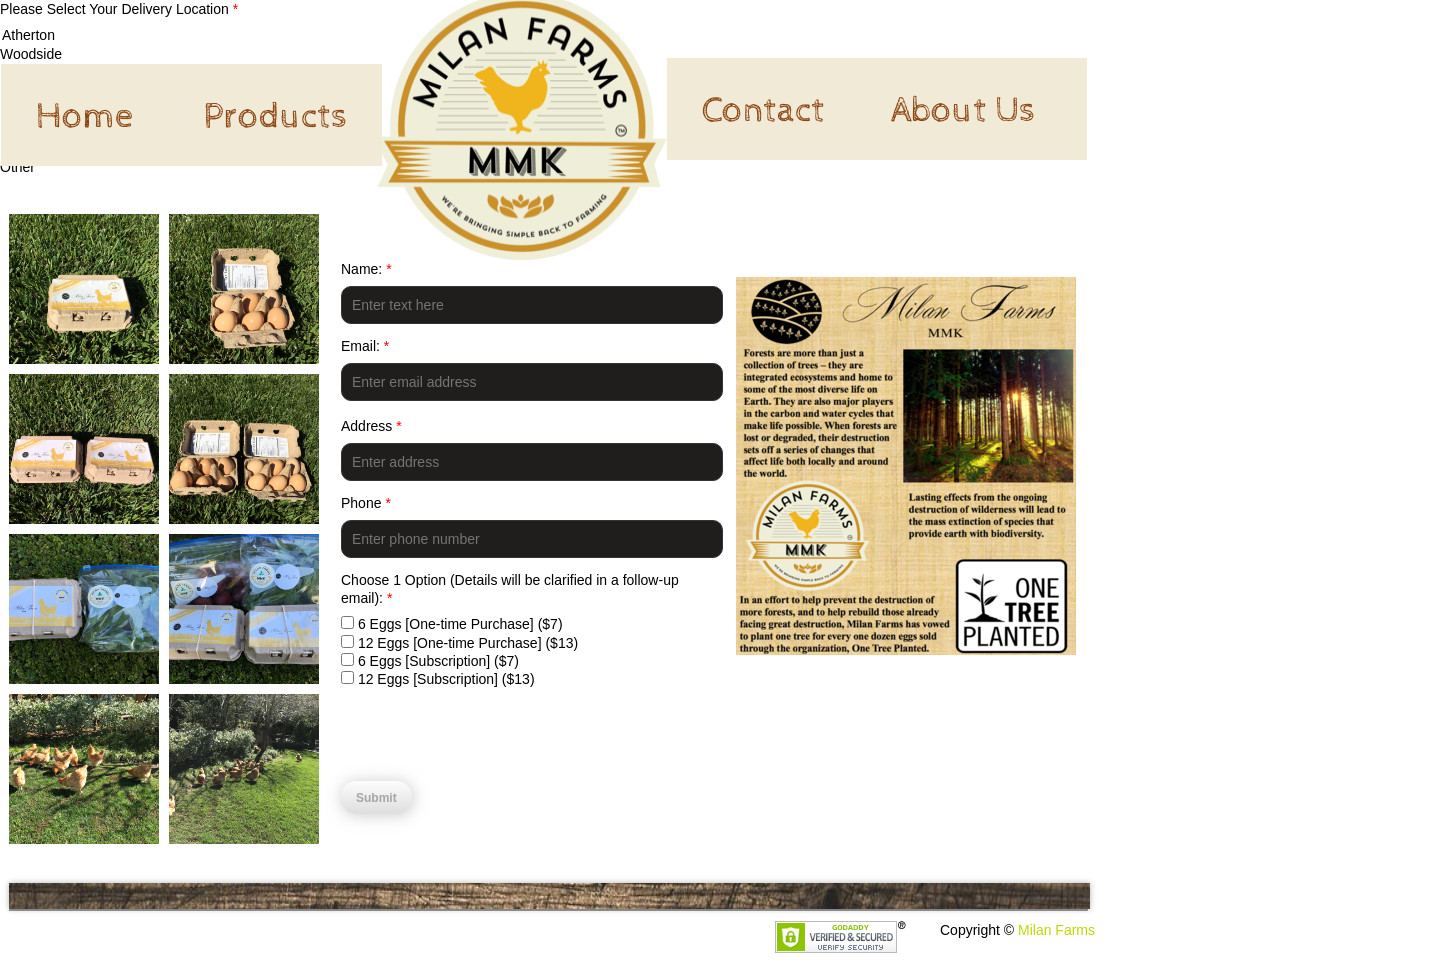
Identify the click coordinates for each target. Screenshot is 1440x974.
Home (84, 117)
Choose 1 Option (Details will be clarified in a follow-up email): (510, 589)
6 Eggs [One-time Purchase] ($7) (452, 624)
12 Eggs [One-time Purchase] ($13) (459, 643)
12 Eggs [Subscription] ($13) (438, 679)
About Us (963, 111)
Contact (763, 111)
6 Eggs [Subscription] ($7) (430, 661)
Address (371, 426)
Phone (366, 503)
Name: (366, 269)
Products (275, 117)
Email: (365, 346)
